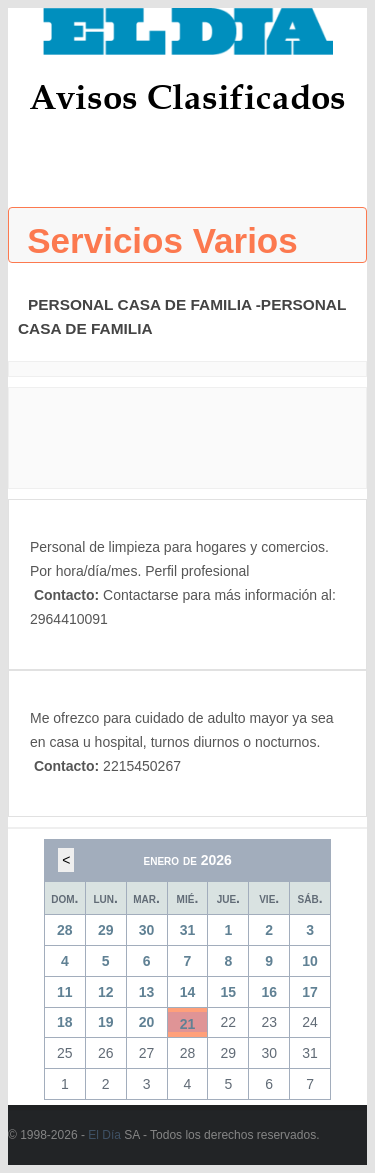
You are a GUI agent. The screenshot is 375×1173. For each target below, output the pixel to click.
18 (65, 1022)
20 (147, 1022)
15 (229, 992)
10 (310, 961)
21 (188, 1024)
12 (106, 992)
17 (310, 992)
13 (147, 992)
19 (106, 1022)
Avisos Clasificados (187, 96)
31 (188, 930)
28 (65, 930)
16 (269, 992)
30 (147, 930)
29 (106, 930)
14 (188, 992)
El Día (104, 1135)
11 (65, 992)
